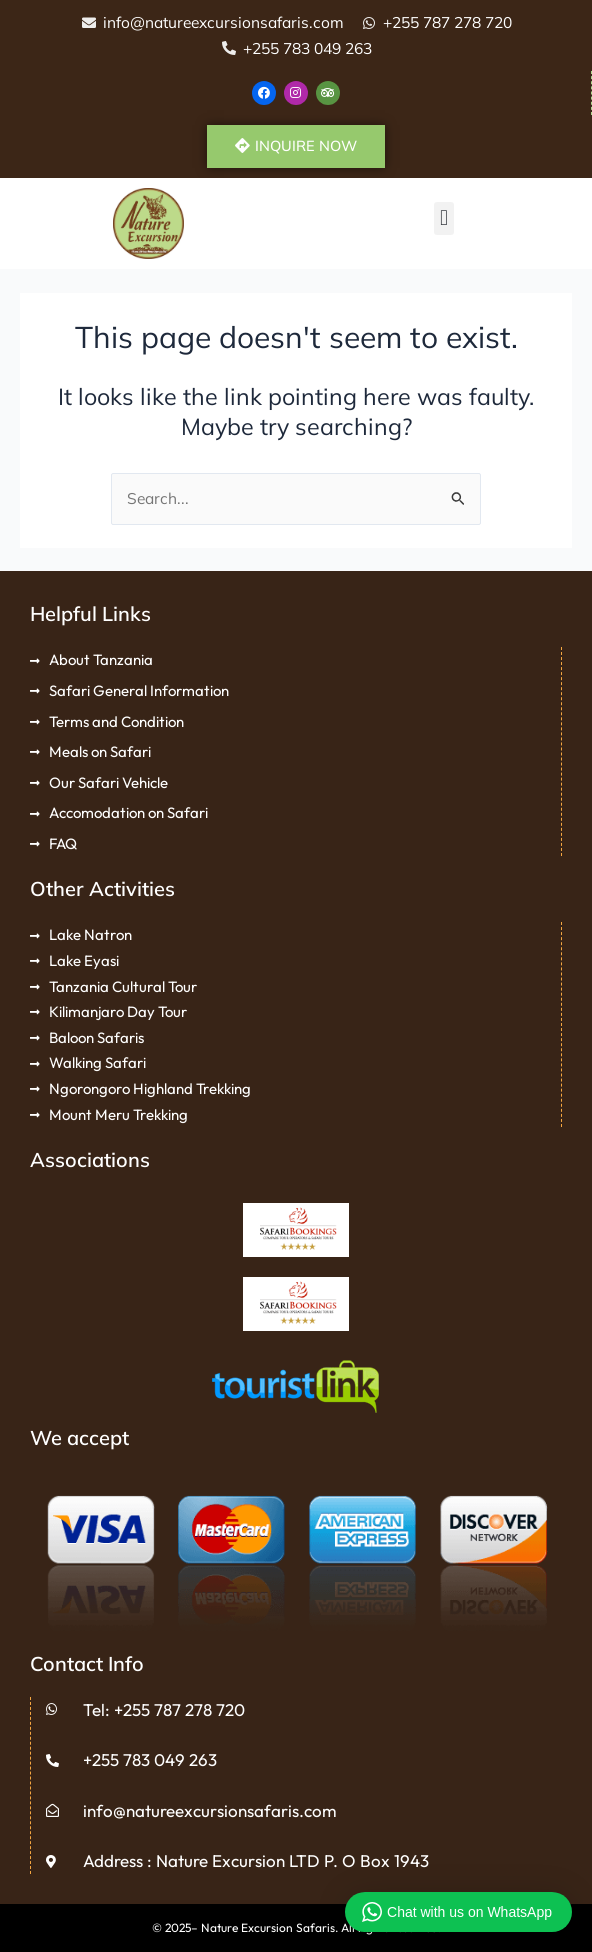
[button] (443, 218)
